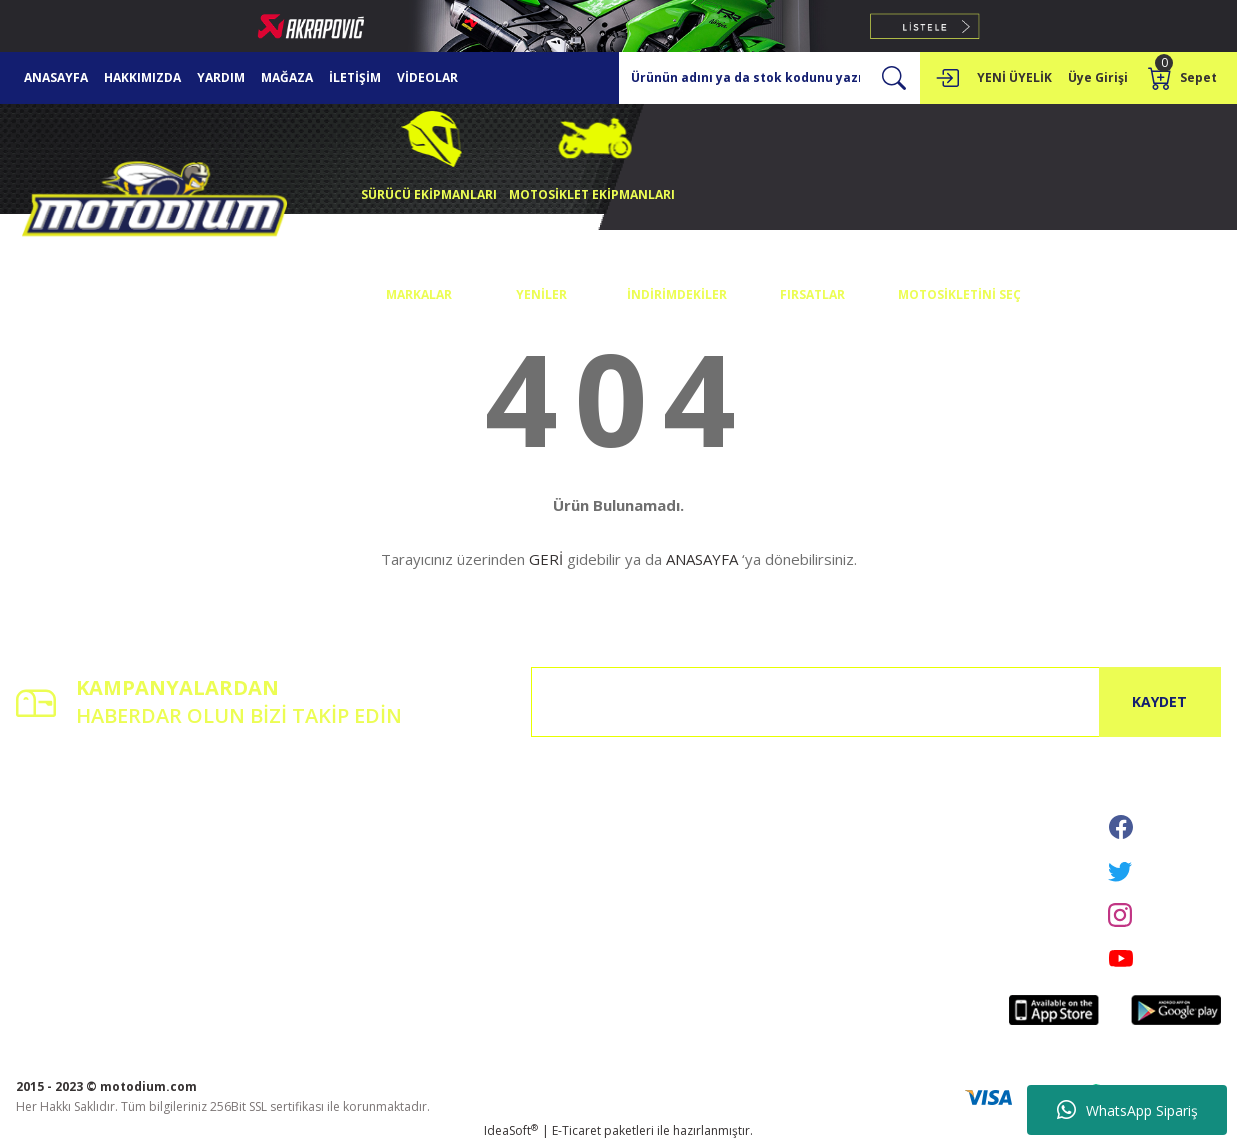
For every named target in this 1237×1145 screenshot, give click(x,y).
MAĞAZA (287, 77)
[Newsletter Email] (876, 702)
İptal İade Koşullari (480, 860)
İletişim (242, 804)
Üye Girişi (43, 832)
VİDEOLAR (427, 77)
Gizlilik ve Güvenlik (479, 832)
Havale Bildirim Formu (285, 860)
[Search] (769, 78)
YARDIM (221, 77)
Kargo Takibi (257, 888)
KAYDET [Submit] (1159, 701)
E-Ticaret (576, 1130)
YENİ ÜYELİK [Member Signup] (1014, 77)
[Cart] (1184, 78)
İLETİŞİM (355, 77)
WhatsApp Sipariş (1127, 1110)
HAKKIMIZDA (142, 77)
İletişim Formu (262, 832)
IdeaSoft (511, 1130)
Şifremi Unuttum (62, 860)
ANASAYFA (56, 77)
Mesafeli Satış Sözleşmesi (499, 804)
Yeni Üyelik (46, 804)
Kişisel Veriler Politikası (492, 888)
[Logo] (155, 203)
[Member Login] (947, 78)
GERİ (546, 559)
